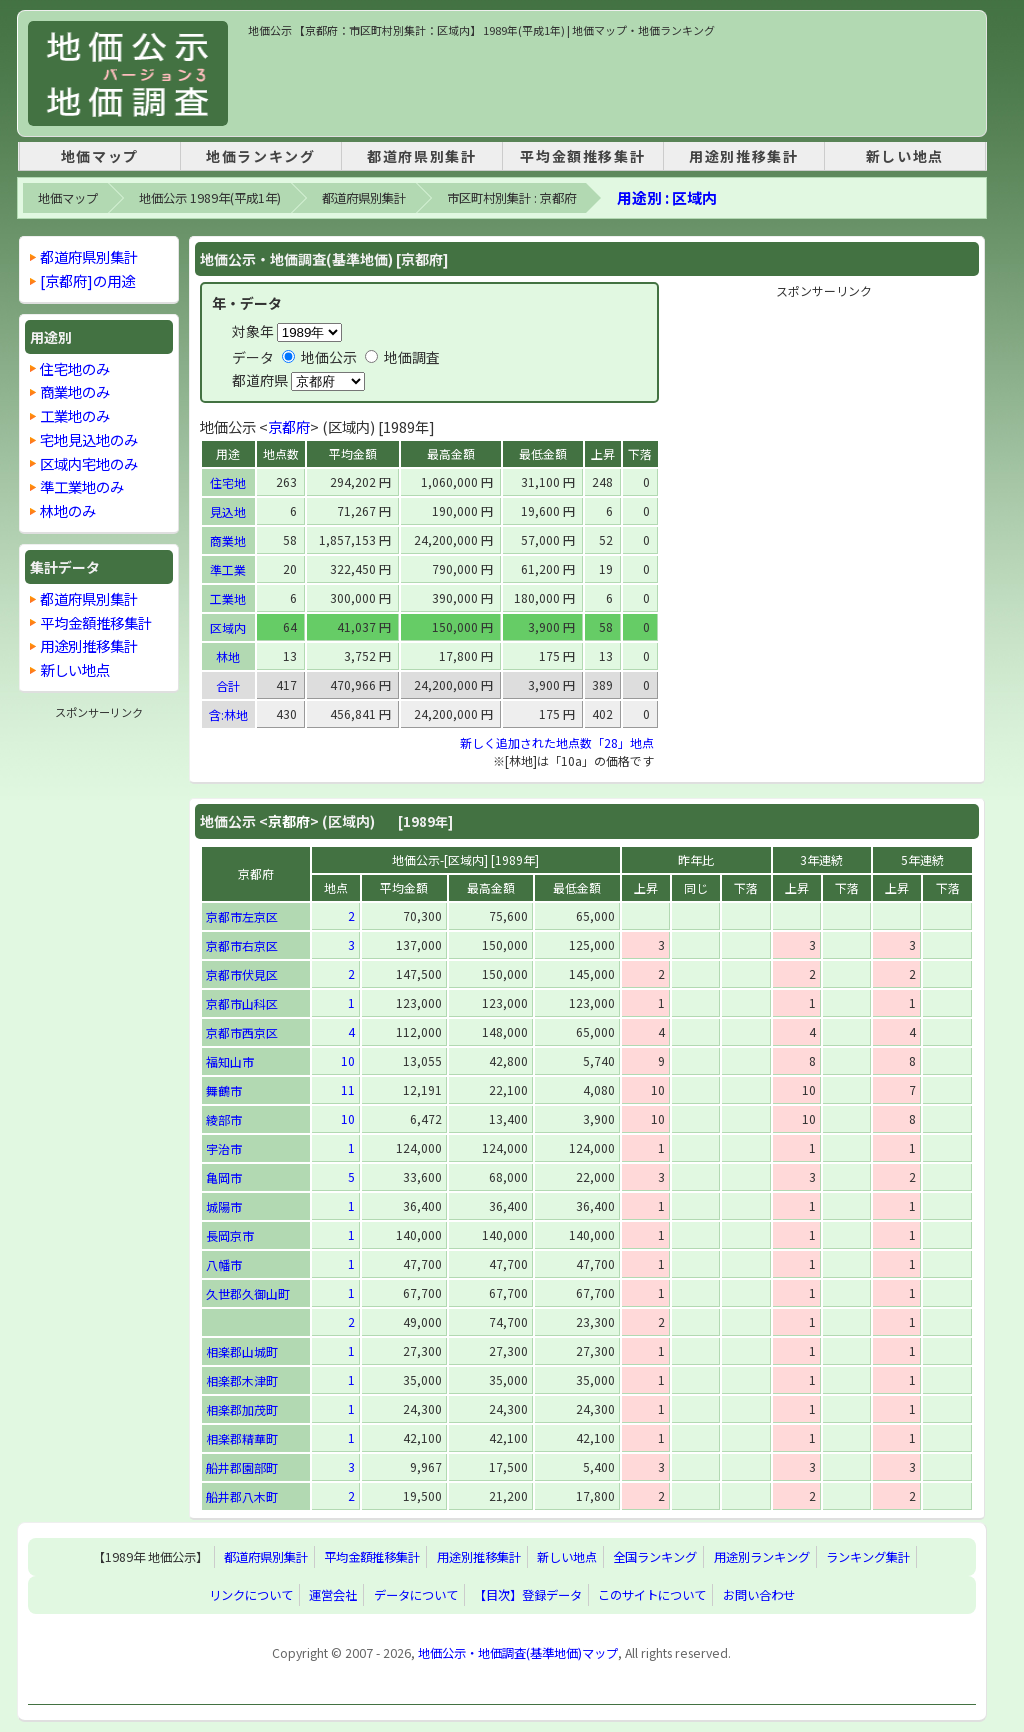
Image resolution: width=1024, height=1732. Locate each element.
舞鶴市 (224, 1090)
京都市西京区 (242, 1032)
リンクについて (251, 1595)
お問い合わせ (759, 1595)
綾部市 (224, 1119)
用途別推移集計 (743, 156)
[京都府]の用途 (87, 280)
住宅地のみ (75, 368)
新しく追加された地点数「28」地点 (557, 742)
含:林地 (228, 714)
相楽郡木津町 (242, 1380)
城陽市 (224, 1206)
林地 (228, 656)
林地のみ (68, 510)
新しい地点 (905, 156)
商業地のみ (75, 391)
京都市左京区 (242, 916)
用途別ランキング (762, 1557)
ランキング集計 (868, 1557)
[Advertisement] (612, 84)
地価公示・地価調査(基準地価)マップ (518, 1653)
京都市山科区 (242, 1003)
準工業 (228, 569)
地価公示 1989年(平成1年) (210, 198)
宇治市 (224, 1148)
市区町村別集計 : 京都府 (511, 198)
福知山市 (230, 1061)
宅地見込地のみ (89, 439)
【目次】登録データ (528, 1595)
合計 (228, 685)
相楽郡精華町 (242, 1438)
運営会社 (333, 1595)
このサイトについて (652, 1595)
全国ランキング (655, 1557)
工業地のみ (75, 415)
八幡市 (224, 1264)
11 (348, 1089)
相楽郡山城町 (242, 1351)
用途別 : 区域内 (667, 197)
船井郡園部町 (242, 1467)
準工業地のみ (82, 486)
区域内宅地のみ (89, 463)
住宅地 (228, 482)
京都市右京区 (242, 945)
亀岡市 (224, 1177)
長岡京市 (230, 1235)
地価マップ (100, 156)
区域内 (228, 627)
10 (348, 1060)
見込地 (228, 511)
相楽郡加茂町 (242, 1409)
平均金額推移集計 (582, 156)
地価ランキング (260, 156)
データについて (416, 1595)
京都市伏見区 (242, 974)
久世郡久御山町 (248, 1293)
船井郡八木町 (242, 1496)
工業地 (228, 598)
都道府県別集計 (421, 156)
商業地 (228, 540)
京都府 (289, 426)
